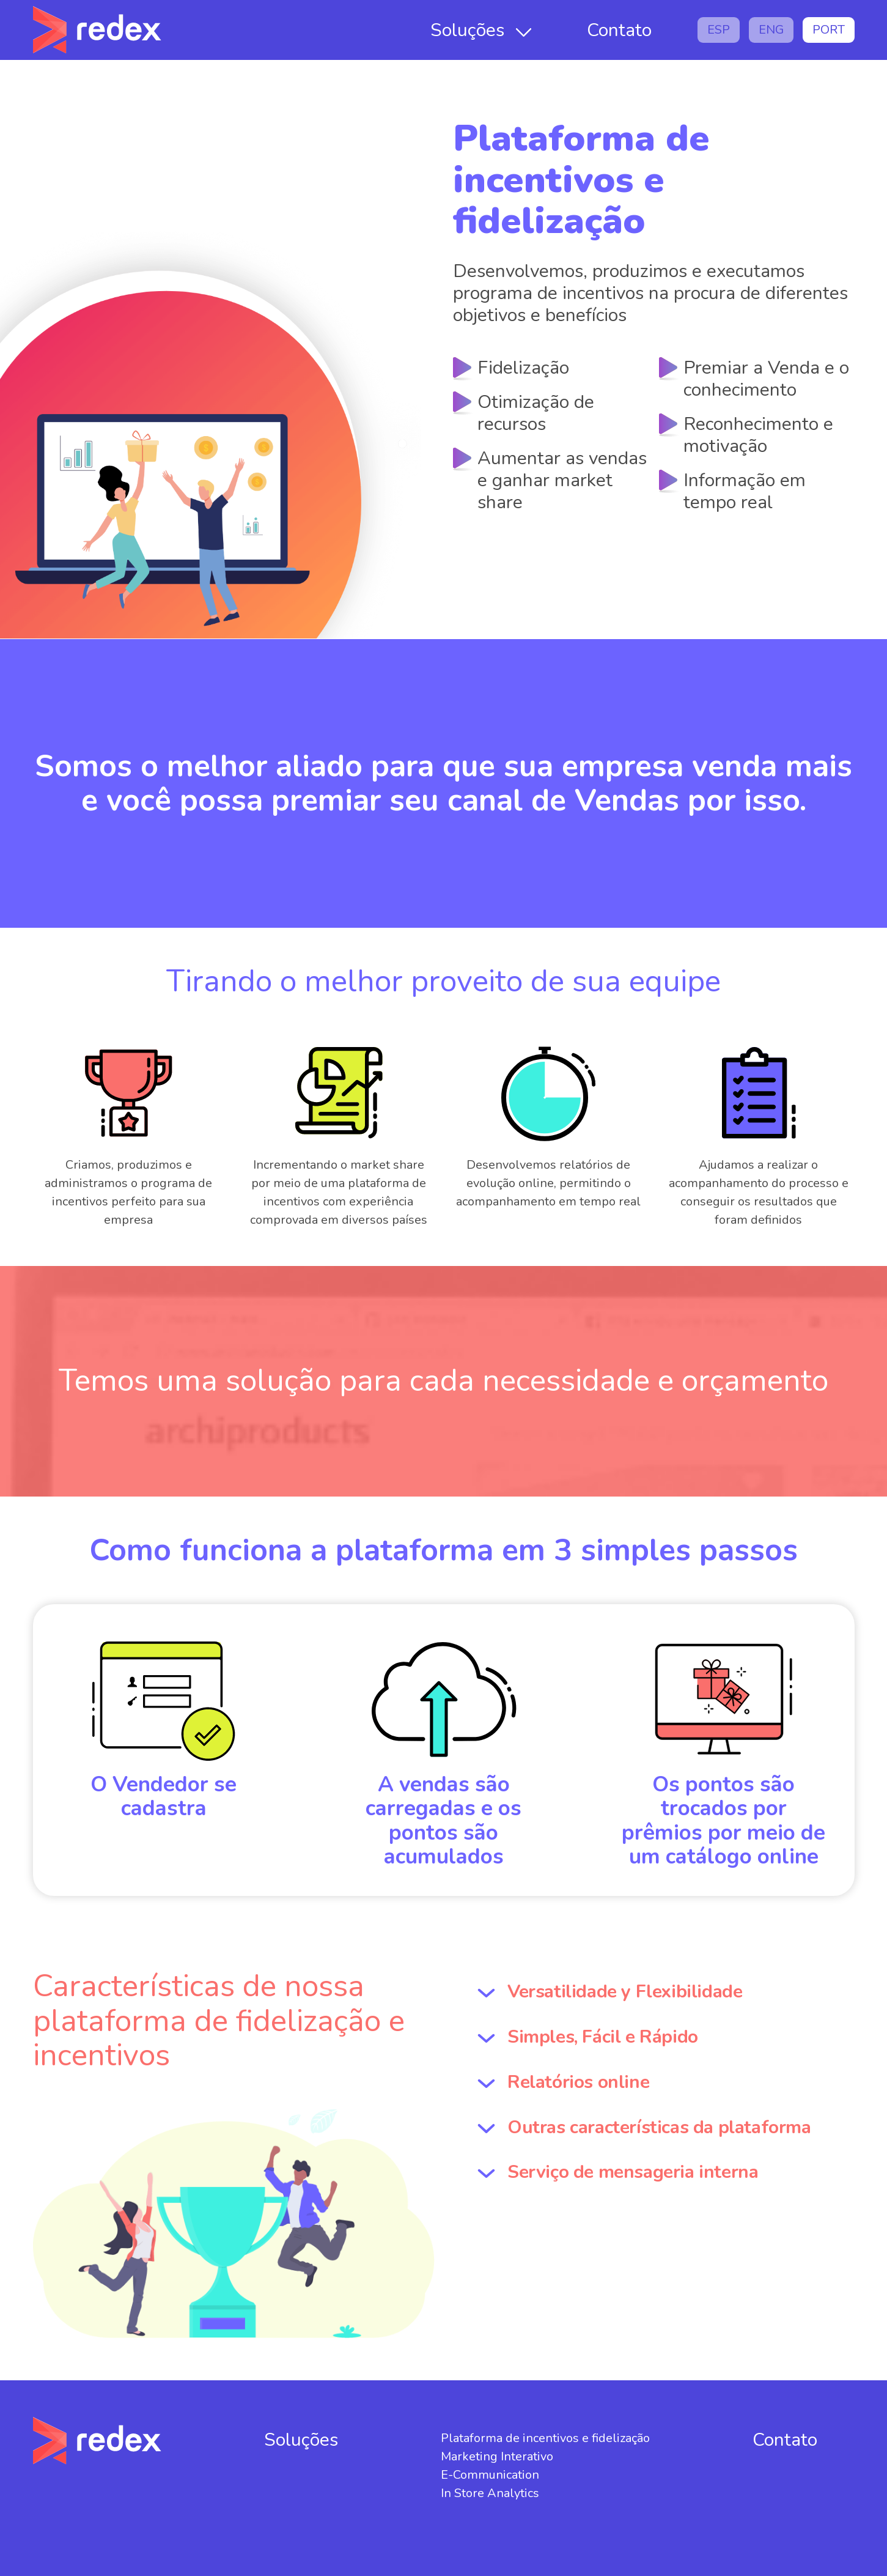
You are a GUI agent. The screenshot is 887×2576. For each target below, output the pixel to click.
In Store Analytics (490, 2493)
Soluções (467, 30)
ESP (718, 29)
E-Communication (490, 2475)
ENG (771, 29)
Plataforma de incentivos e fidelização (545, 2438)
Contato (619, 30)
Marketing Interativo (497, 2456)
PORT (828, 29)
